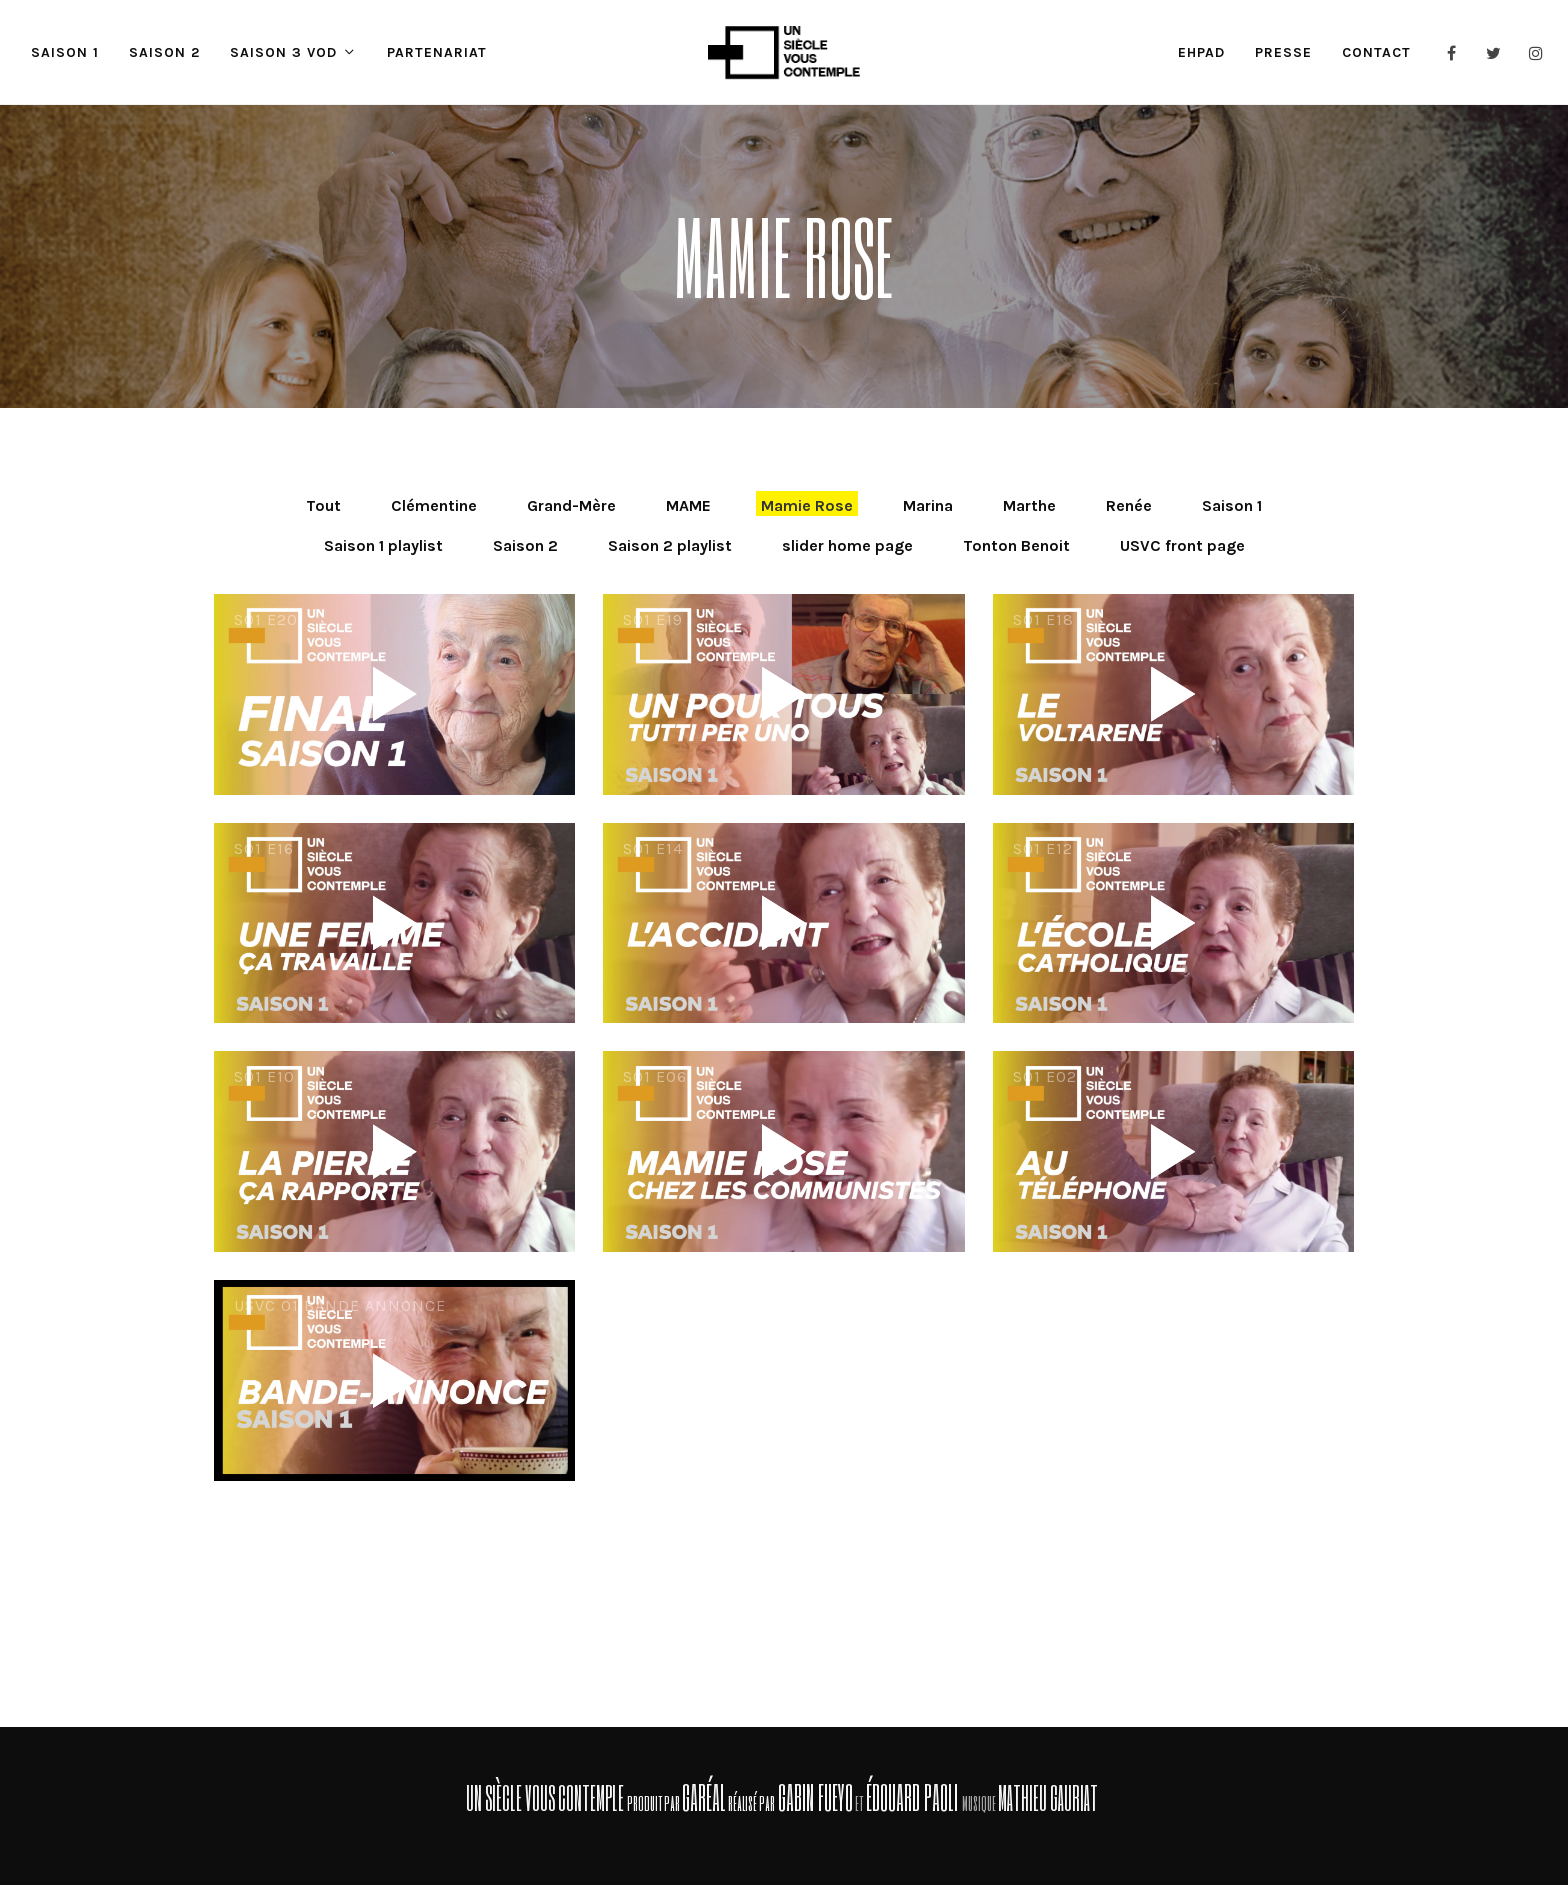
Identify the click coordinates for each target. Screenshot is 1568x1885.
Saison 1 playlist (383, 545)
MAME (688, 505)
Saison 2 (525, 545)
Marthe (1029, 505)
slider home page (847, 545)
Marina (928, 505)
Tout (323, 505)
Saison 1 (1232, 505)
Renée (1129, 505)
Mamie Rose (807, 505)
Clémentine (434, 505)
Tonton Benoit (1016, 545)
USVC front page (1182, 545)
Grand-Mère (571, 505)
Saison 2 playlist (670, 545)
